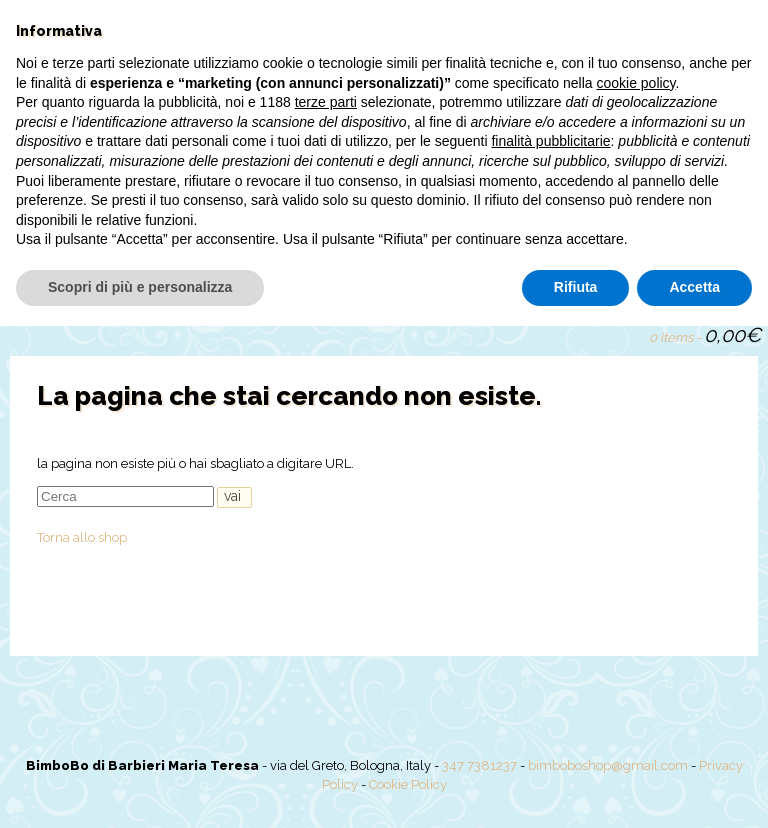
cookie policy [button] (635, 585)
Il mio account (558, 291)
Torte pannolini (427, 291)
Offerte (323, 291)
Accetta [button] (694, 789)
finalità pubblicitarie (550, 644)
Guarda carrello (625, 333)
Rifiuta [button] (576, 789)
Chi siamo (127, 291)
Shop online (230, 291)
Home (44, 291)
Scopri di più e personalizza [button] (140, 789)
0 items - (705, 335)
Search (591, 333)
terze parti (326, 605)
